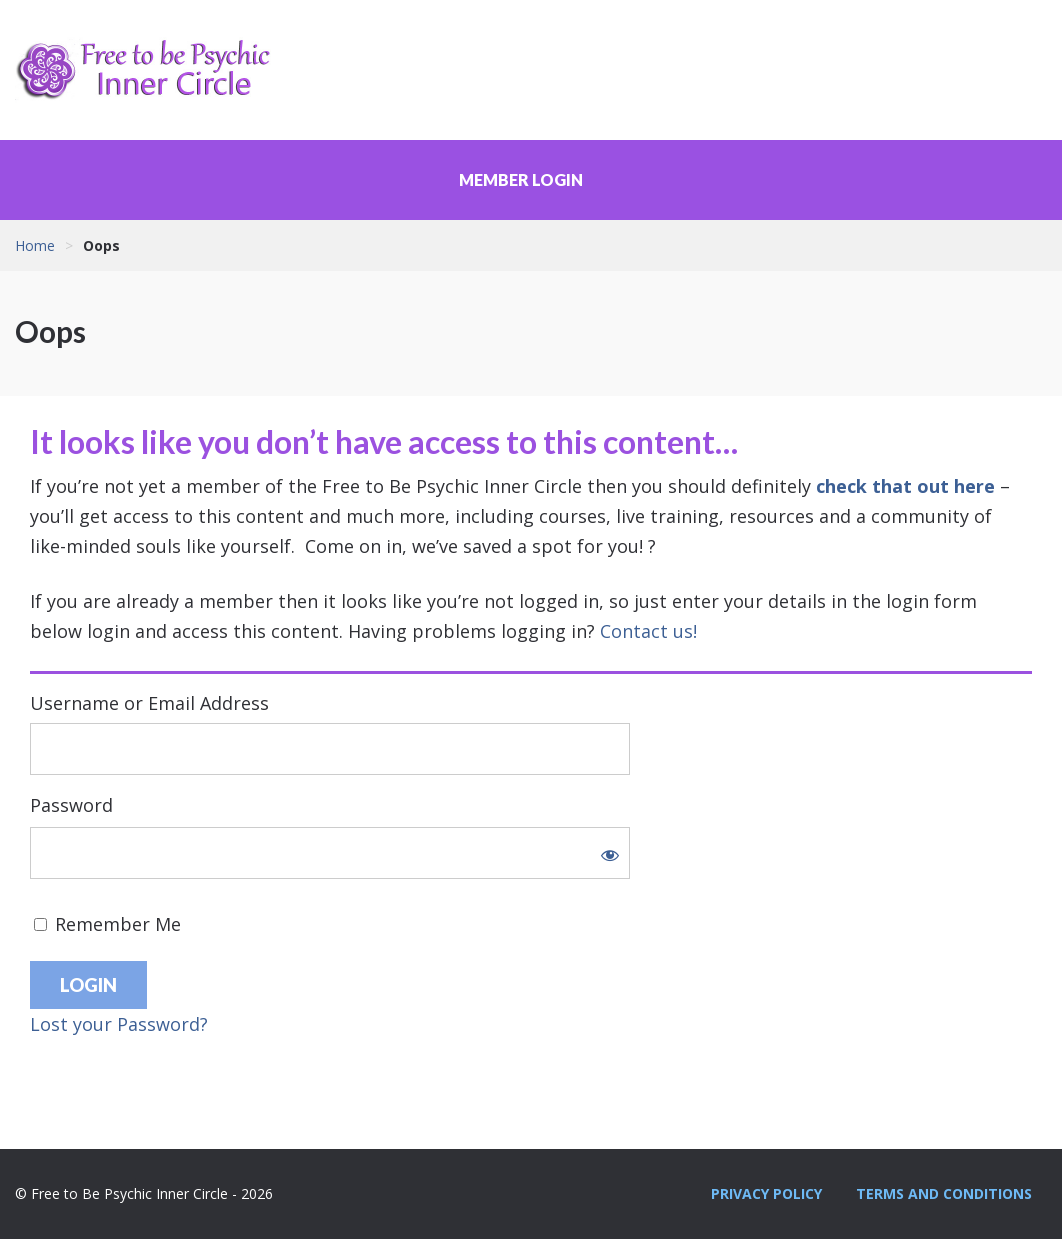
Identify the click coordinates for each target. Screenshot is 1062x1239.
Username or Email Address (149, 703)
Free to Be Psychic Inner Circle (150, 70)
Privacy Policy (766, 1193)
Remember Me (107, 924)
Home (35, 245)
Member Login (521, 179)
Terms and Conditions (944, 1193)
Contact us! (648, 631)
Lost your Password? (119, 1024)
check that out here (905, 486)
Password (71, 805)
